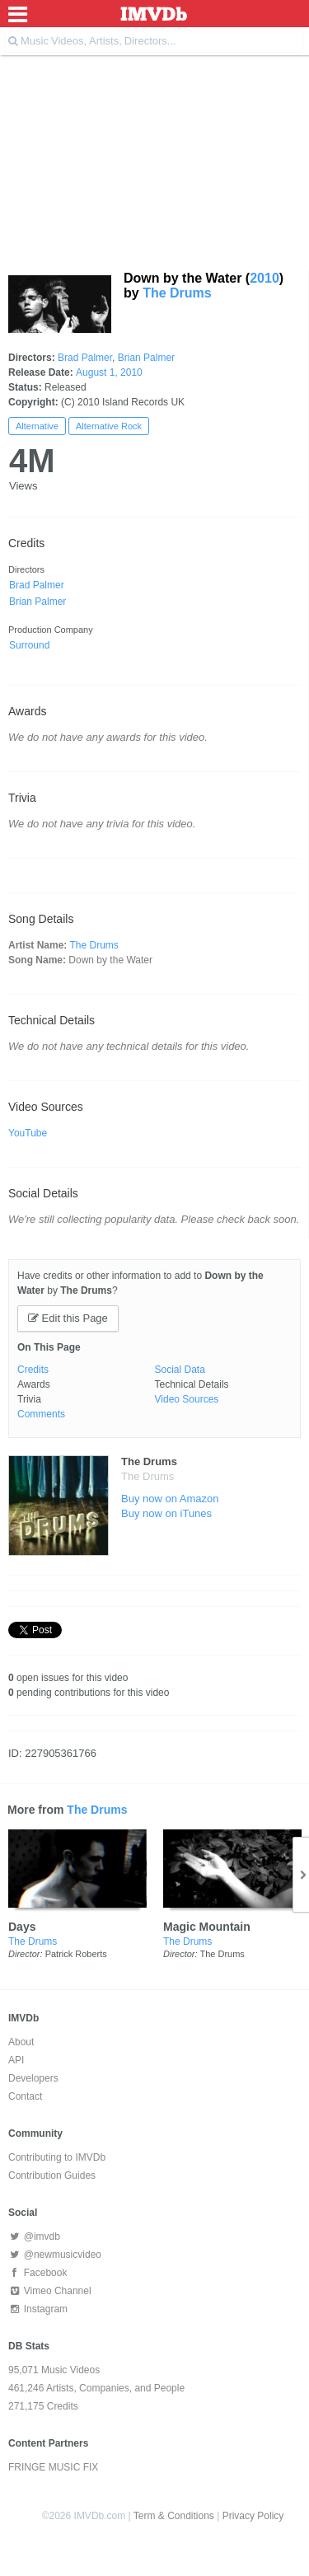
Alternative (37, 426)
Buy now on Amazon (170, 1498)
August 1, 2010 (109, 372)
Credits (33, 1369)
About (21, 2042)
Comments (41, 1414)
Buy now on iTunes (166, 1513)
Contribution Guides (52, 2175)
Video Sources (187, 1399)
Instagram (38, 2309)
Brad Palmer (85, 357)
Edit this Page (68, 1318)
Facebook (37, 2273)
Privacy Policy (253, 2516)
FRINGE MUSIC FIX (53, 2467)
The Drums (177, 293)
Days (21, 1926)
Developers (33, 2078)
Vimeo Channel (49, 2291)
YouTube (27, 1133)
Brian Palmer (146, 357)
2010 (264, 278)
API (16, 2060)
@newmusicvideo (54, 2254)
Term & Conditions (173, 2516)
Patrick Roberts (76, 1954)
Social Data (180, 1369)
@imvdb (34, 2236)
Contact (25, 2096)
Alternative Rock (109, 426)
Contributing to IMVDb (56, 2157)
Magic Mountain (206, 1926)
